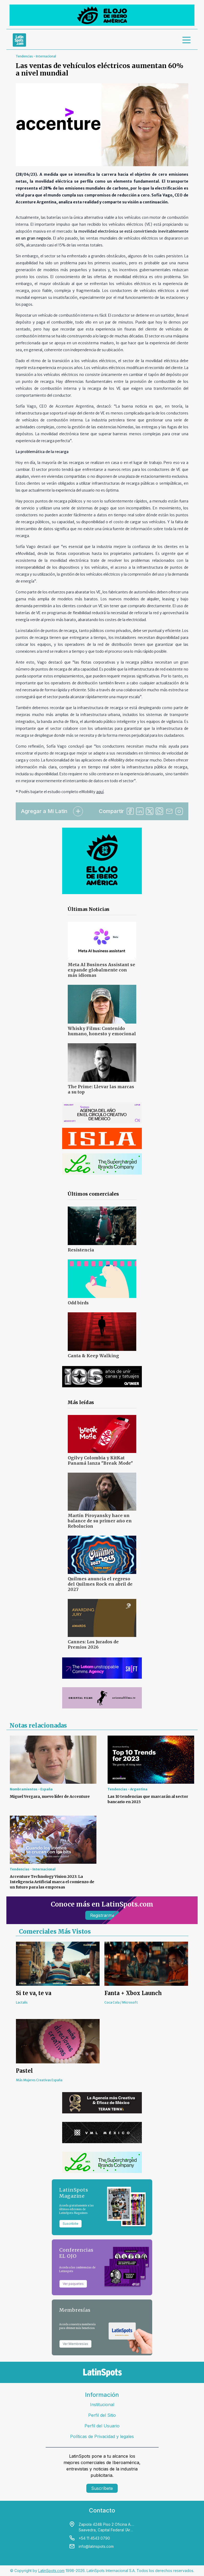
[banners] (102, 15)
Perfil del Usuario (102, 2425)
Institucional (102, 2404)
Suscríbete (102, 2488)
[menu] (186, 40)
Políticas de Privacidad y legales (102, 2436)
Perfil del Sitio (102, 2415)
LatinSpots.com (51, 2570)
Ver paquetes (73, 2284)
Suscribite (70, 2224)
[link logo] (19, 40)
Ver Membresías (75, 2344)
